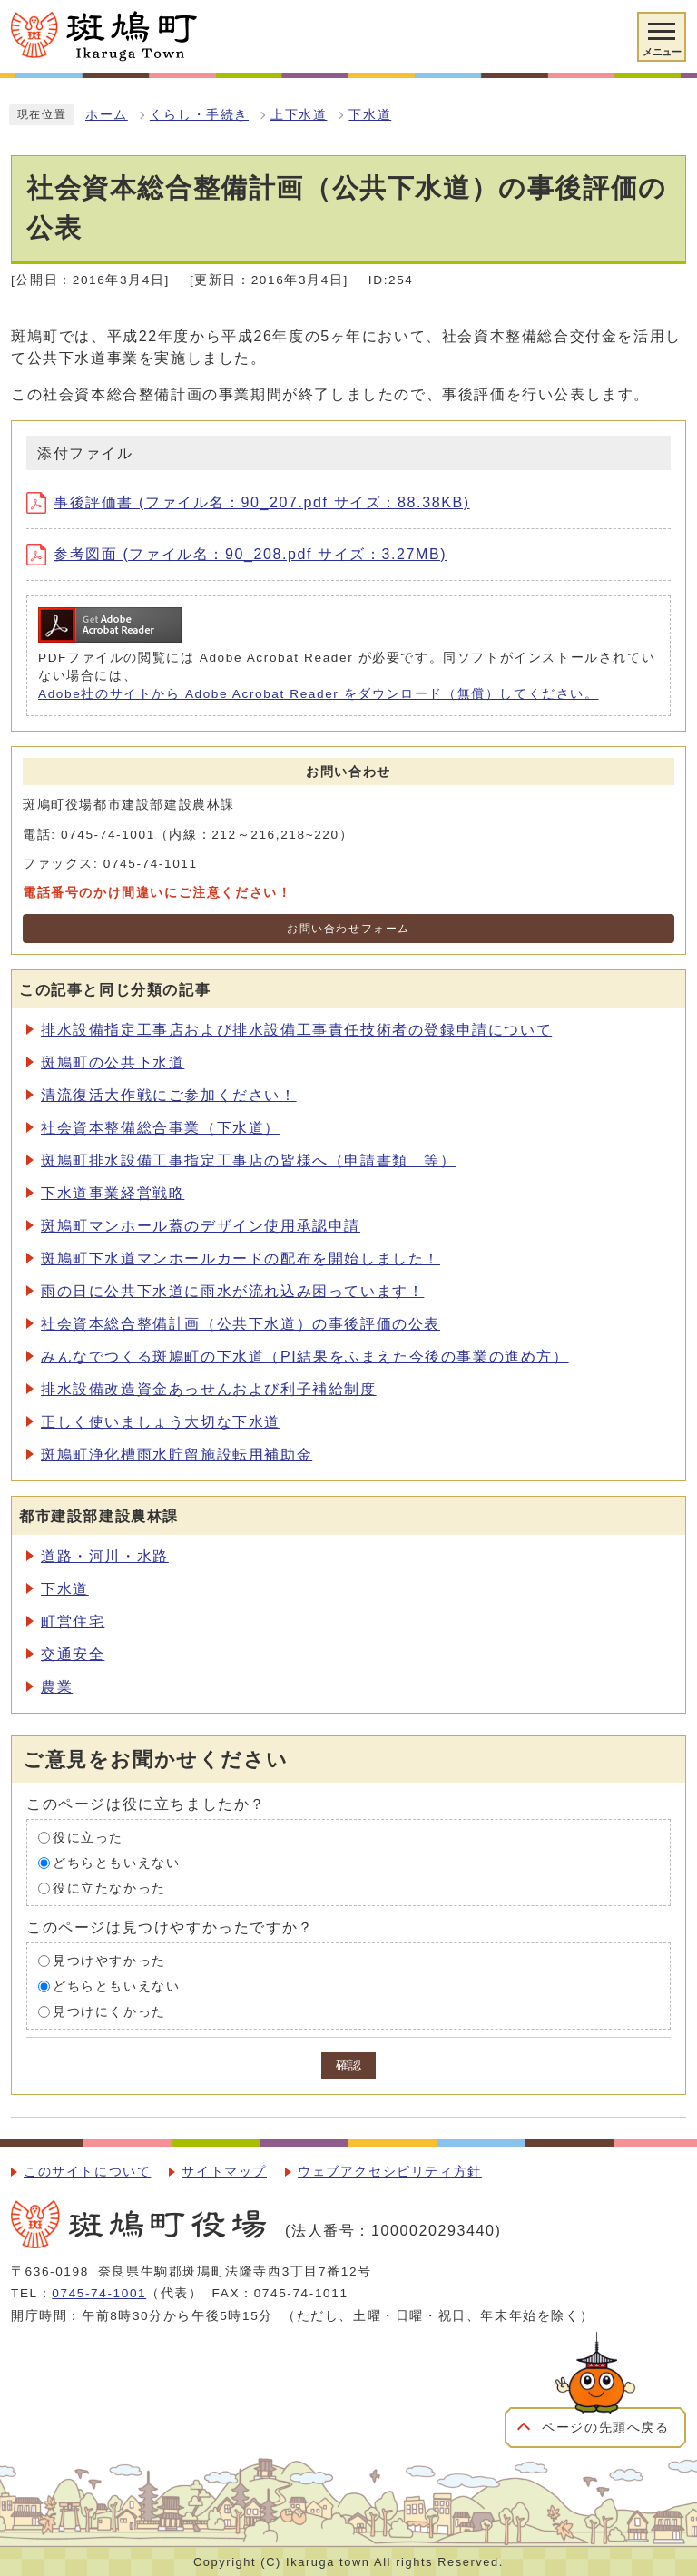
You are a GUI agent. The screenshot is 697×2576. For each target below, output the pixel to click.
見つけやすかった (109, 1960)
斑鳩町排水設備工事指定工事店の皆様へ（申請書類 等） (248, 1160)
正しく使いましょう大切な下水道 (160, 1422)
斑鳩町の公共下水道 (112, 1062)
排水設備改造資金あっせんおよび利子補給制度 (209, 1389)
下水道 (369, 115)
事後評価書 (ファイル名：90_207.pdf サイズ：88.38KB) (248, 502)
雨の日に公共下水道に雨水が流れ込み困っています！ (232, 1291)
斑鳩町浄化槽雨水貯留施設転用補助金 (176, 1454)
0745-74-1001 (99, 2293)
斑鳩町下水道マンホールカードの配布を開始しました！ (240, 1258)
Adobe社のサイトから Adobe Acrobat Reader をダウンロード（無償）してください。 (318, 694)
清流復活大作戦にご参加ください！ (169, 1095)
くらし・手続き (199, 115)
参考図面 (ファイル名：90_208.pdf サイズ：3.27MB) (236, 554)
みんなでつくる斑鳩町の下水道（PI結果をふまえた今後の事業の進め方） (305, 1356)
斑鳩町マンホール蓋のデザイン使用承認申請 (200, 1226)
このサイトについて (87, 2171)
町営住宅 (72, 1621)
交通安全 (72, 1654)
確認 (348, 2065)
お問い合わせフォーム (348, 928)
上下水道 (298, 115)
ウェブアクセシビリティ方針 (390, 2171)
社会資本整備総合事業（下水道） (160, 1128)
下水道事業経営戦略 (112, 1193)
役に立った (88, 1837)
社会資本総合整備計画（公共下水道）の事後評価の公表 (240, 1324)
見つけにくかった (109, 2011)
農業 (57, 1687)
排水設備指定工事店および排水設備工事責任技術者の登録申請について (296, 1029)
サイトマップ (224, 2171)
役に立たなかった (109, 1887)
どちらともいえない (116, 1862)
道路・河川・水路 (105, 1556)
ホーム (106, 115)
